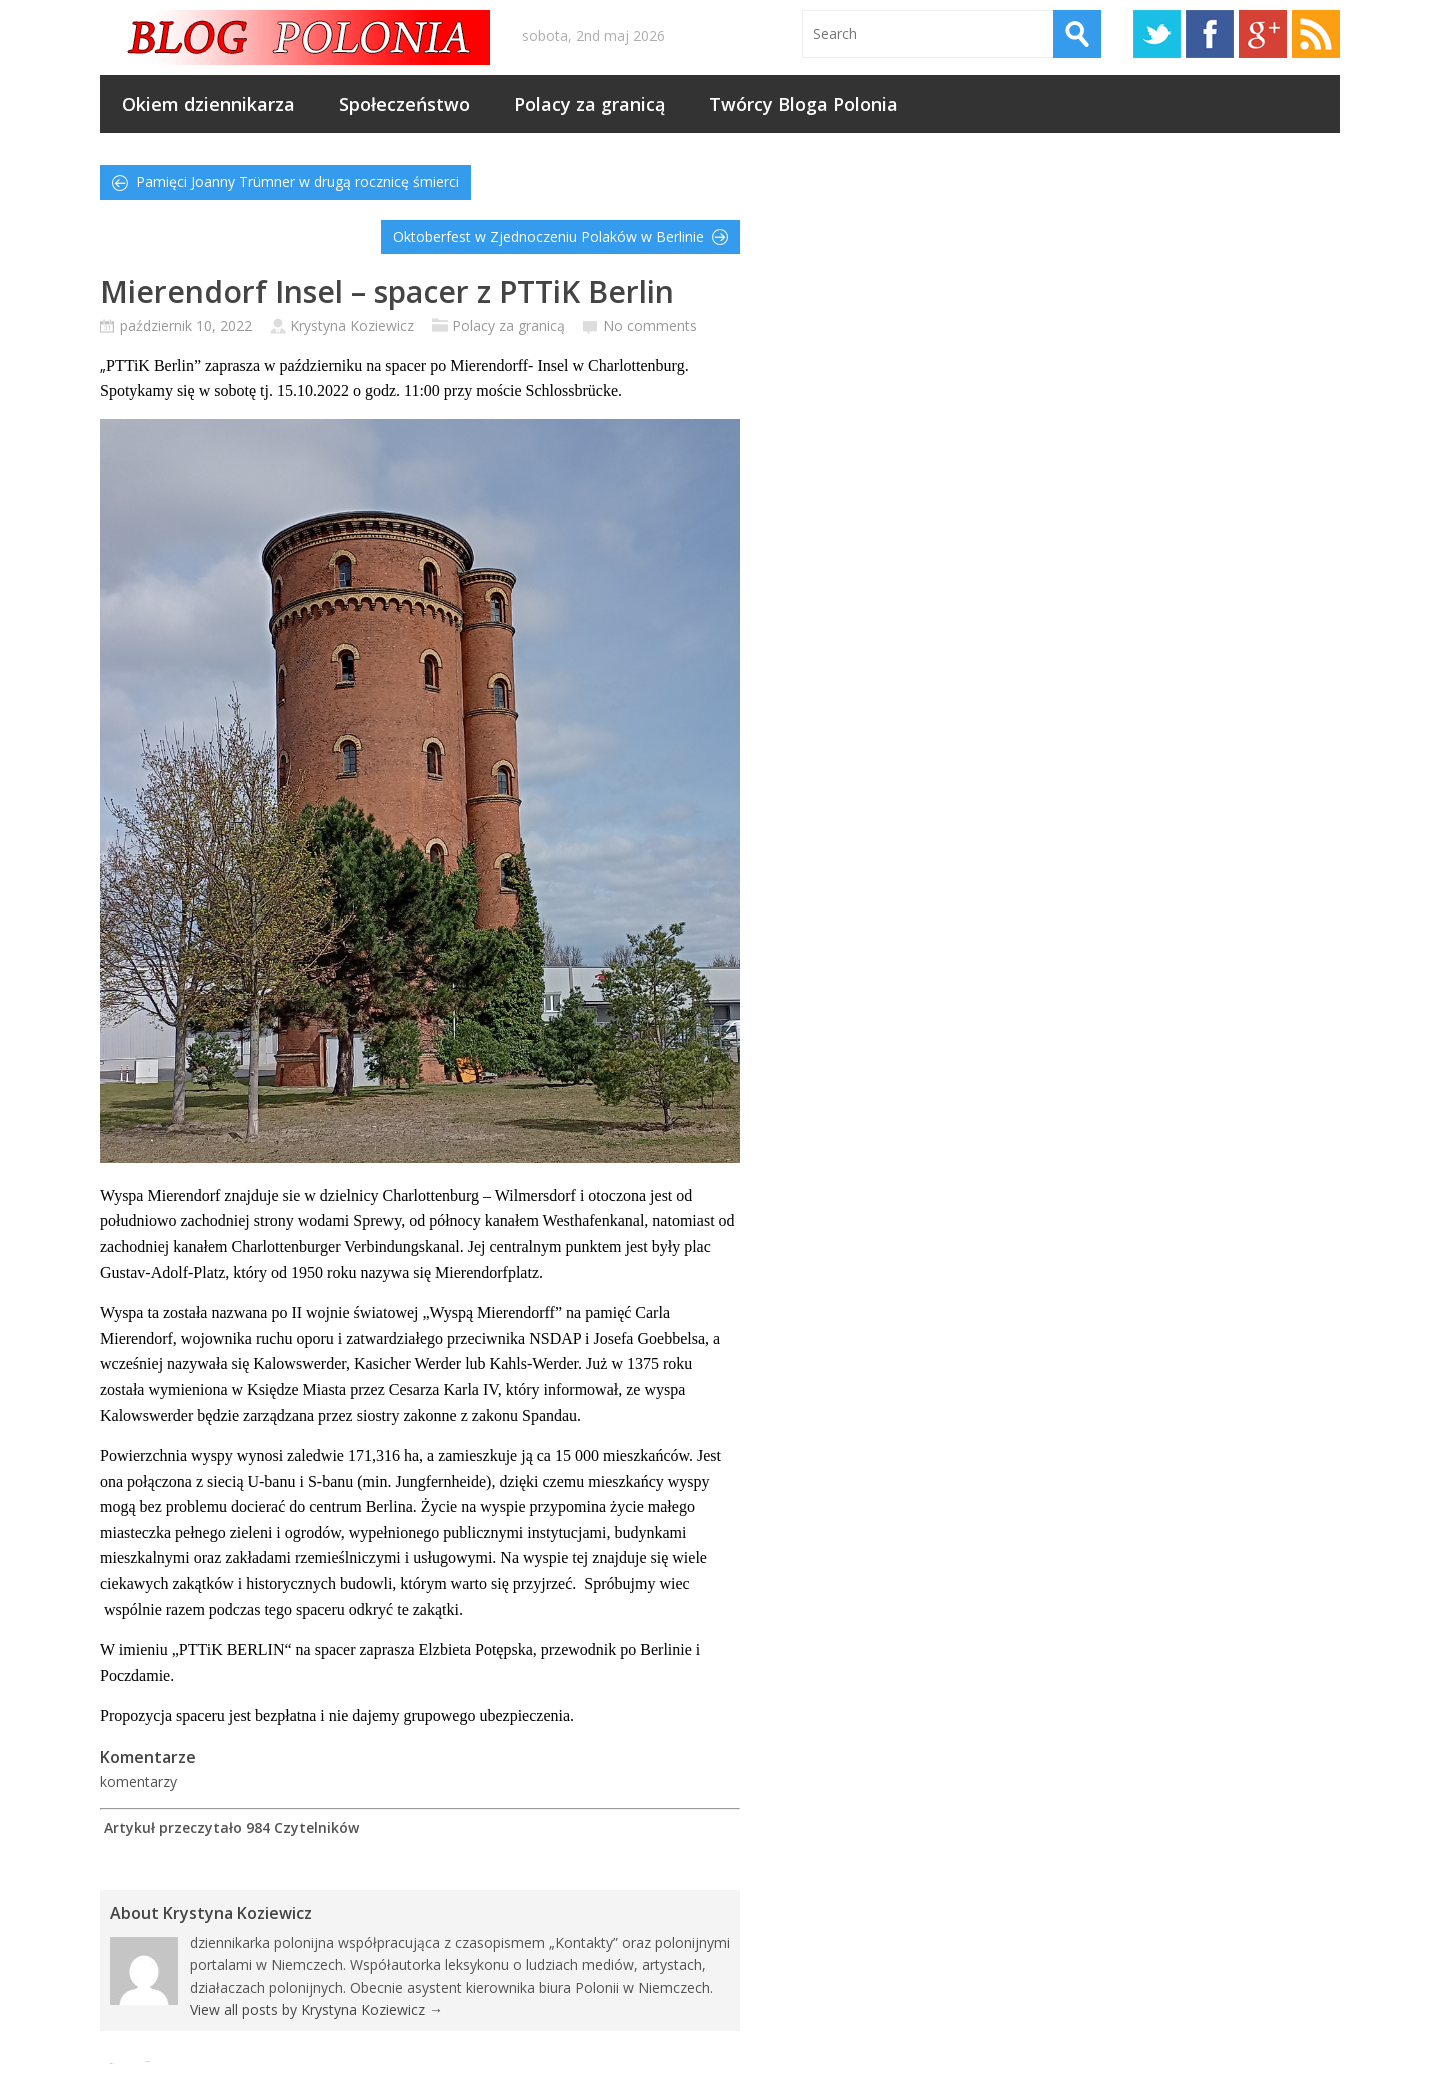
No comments (650, 325)
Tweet (147, 2061)
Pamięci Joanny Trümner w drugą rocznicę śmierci (297, 181)
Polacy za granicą (589, 104)
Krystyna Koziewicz (352, 325)
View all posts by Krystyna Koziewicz (316, 2009)
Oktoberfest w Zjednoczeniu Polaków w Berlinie (548, 236)
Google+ (1263, 34)
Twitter (1157, 34)
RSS (1316, 34)
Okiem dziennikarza (208, 104)
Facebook (1210, 34)
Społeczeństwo (404, 104)
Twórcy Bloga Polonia (803, 104)
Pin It (111, 2063)
